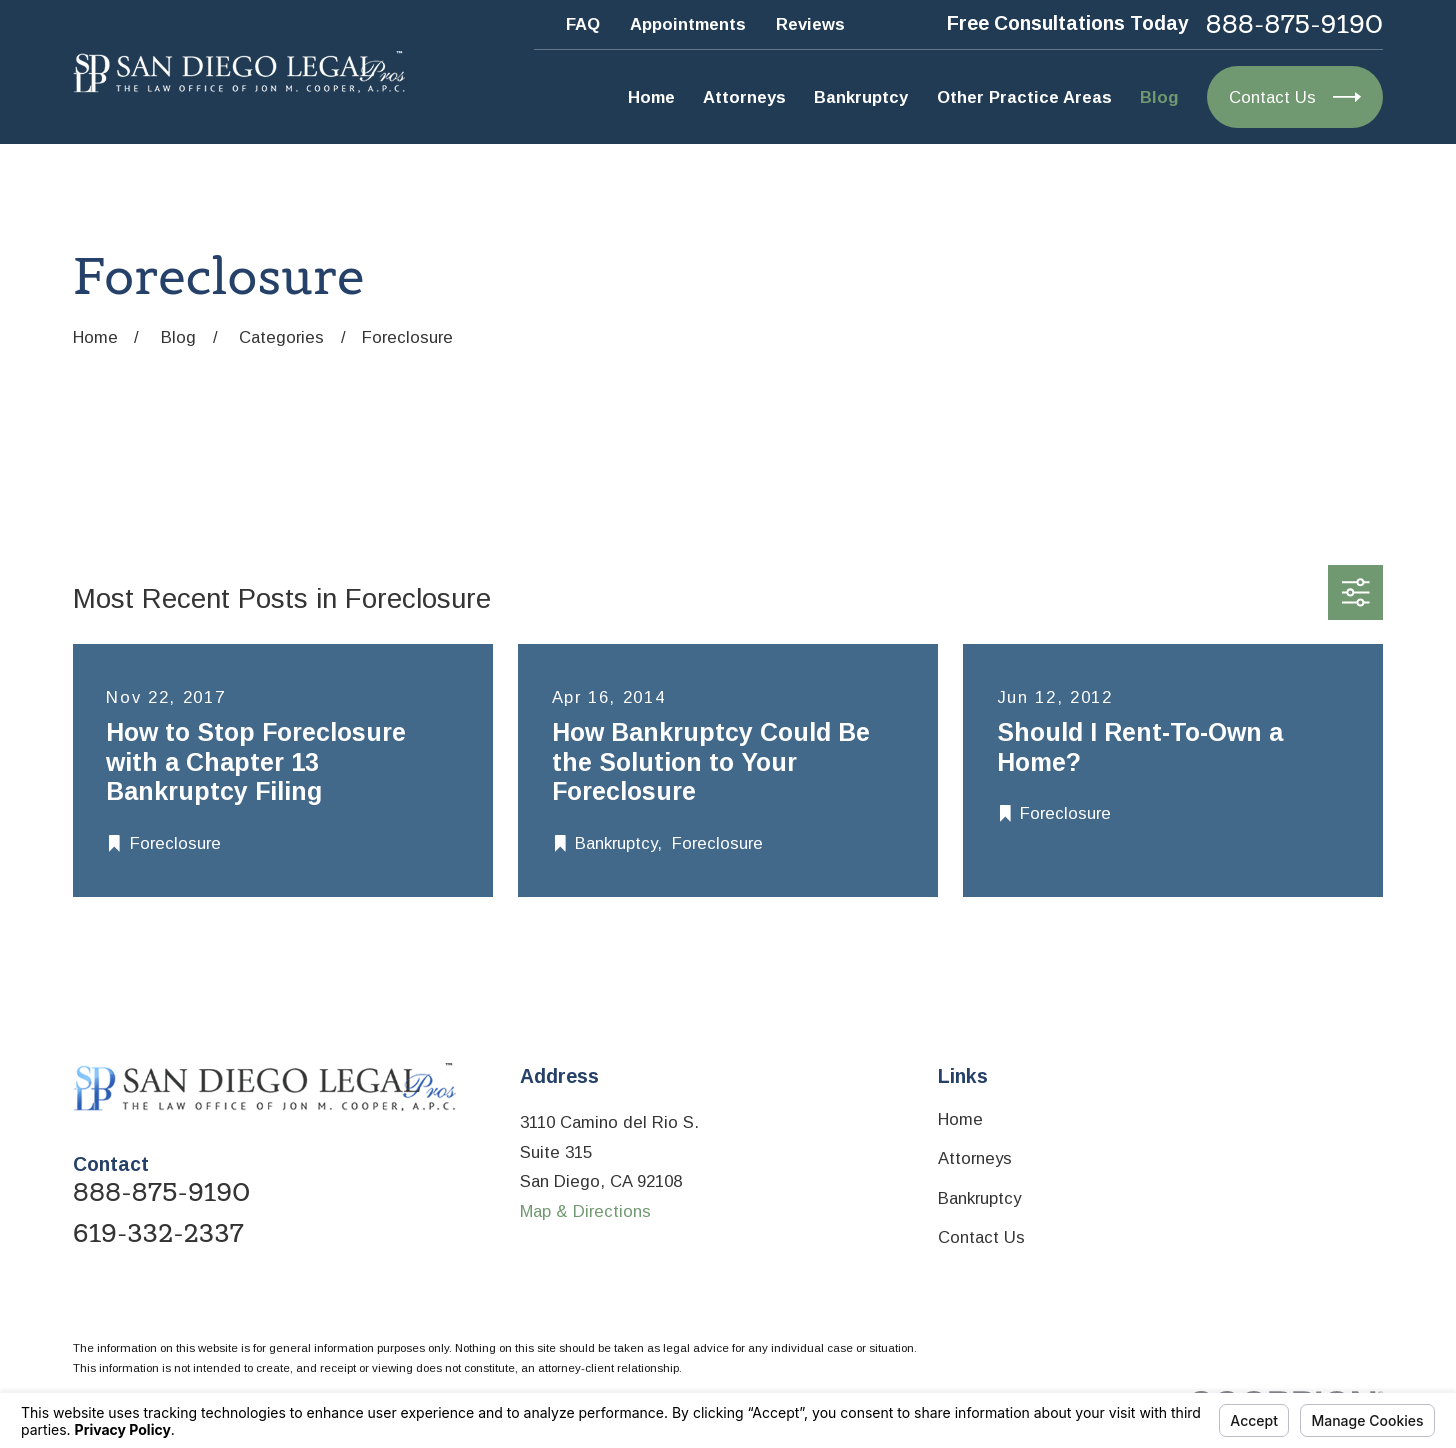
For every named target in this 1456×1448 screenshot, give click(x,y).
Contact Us (981, 1237)
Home (960, 1119)
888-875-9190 (1295, 24)
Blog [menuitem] (1159, 97)
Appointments (688, 24)
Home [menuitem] (651, 97)
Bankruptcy (979, 1198)
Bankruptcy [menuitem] (861, 97)
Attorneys (975, 1158)
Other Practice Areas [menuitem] (1024, 97)
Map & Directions (585, 1211)
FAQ (583, 24)
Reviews (810, 24)
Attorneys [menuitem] (744, 97)
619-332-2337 (158, 1233)
